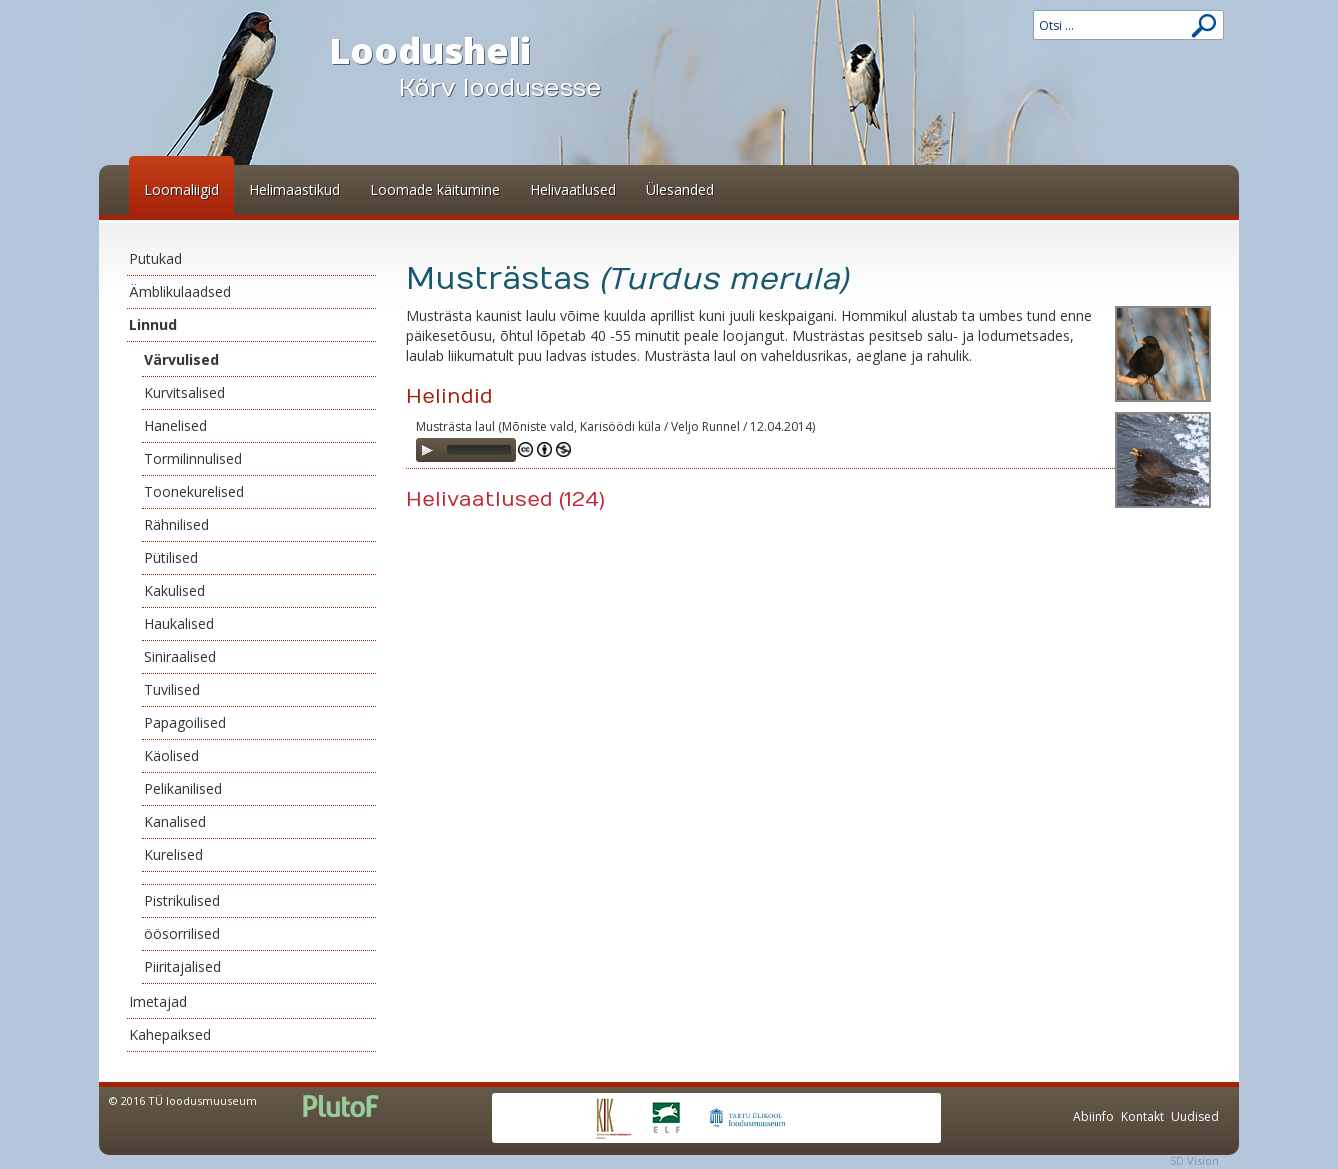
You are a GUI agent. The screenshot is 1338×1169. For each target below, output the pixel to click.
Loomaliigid (181, 189)
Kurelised (173, 854)
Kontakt (1142, 1116)
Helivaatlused (573, 189)
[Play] (427, 450)
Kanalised (175, 821)
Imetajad (158, 1001)
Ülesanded (680, 189)
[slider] (479, 450)
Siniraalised (180, 656)
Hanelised (175, 425)
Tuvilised (172, 689)
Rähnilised (176, 524)
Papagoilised (185, 722)
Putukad (155, 258)
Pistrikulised (182, 900)
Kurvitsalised (184, 392)
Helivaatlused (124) (505, 499)
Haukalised (179, 623)
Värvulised (181, 359)
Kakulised (174, 590)
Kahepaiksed (170, 1034)
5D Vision (1194, 1160)
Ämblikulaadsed (180, 291)
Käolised (171, 755)
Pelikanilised (183, 788)
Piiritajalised (182, 966)
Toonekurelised (194, 491)
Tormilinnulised (193, 458)
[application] (466, 450)
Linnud (153, 324)
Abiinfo (1093, 1116)
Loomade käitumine (435, 189)
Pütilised (171, 557)
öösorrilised (182, 933)
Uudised (1195, 1116)
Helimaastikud (294, 189)
